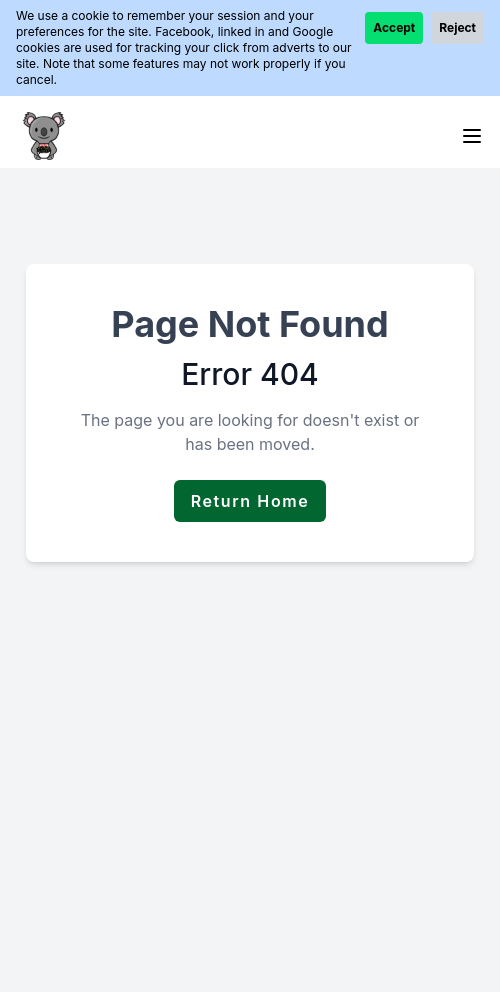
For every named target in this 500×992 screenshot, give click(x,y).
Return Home (250, 501)
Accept (394, 27)
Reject (457, 27)
